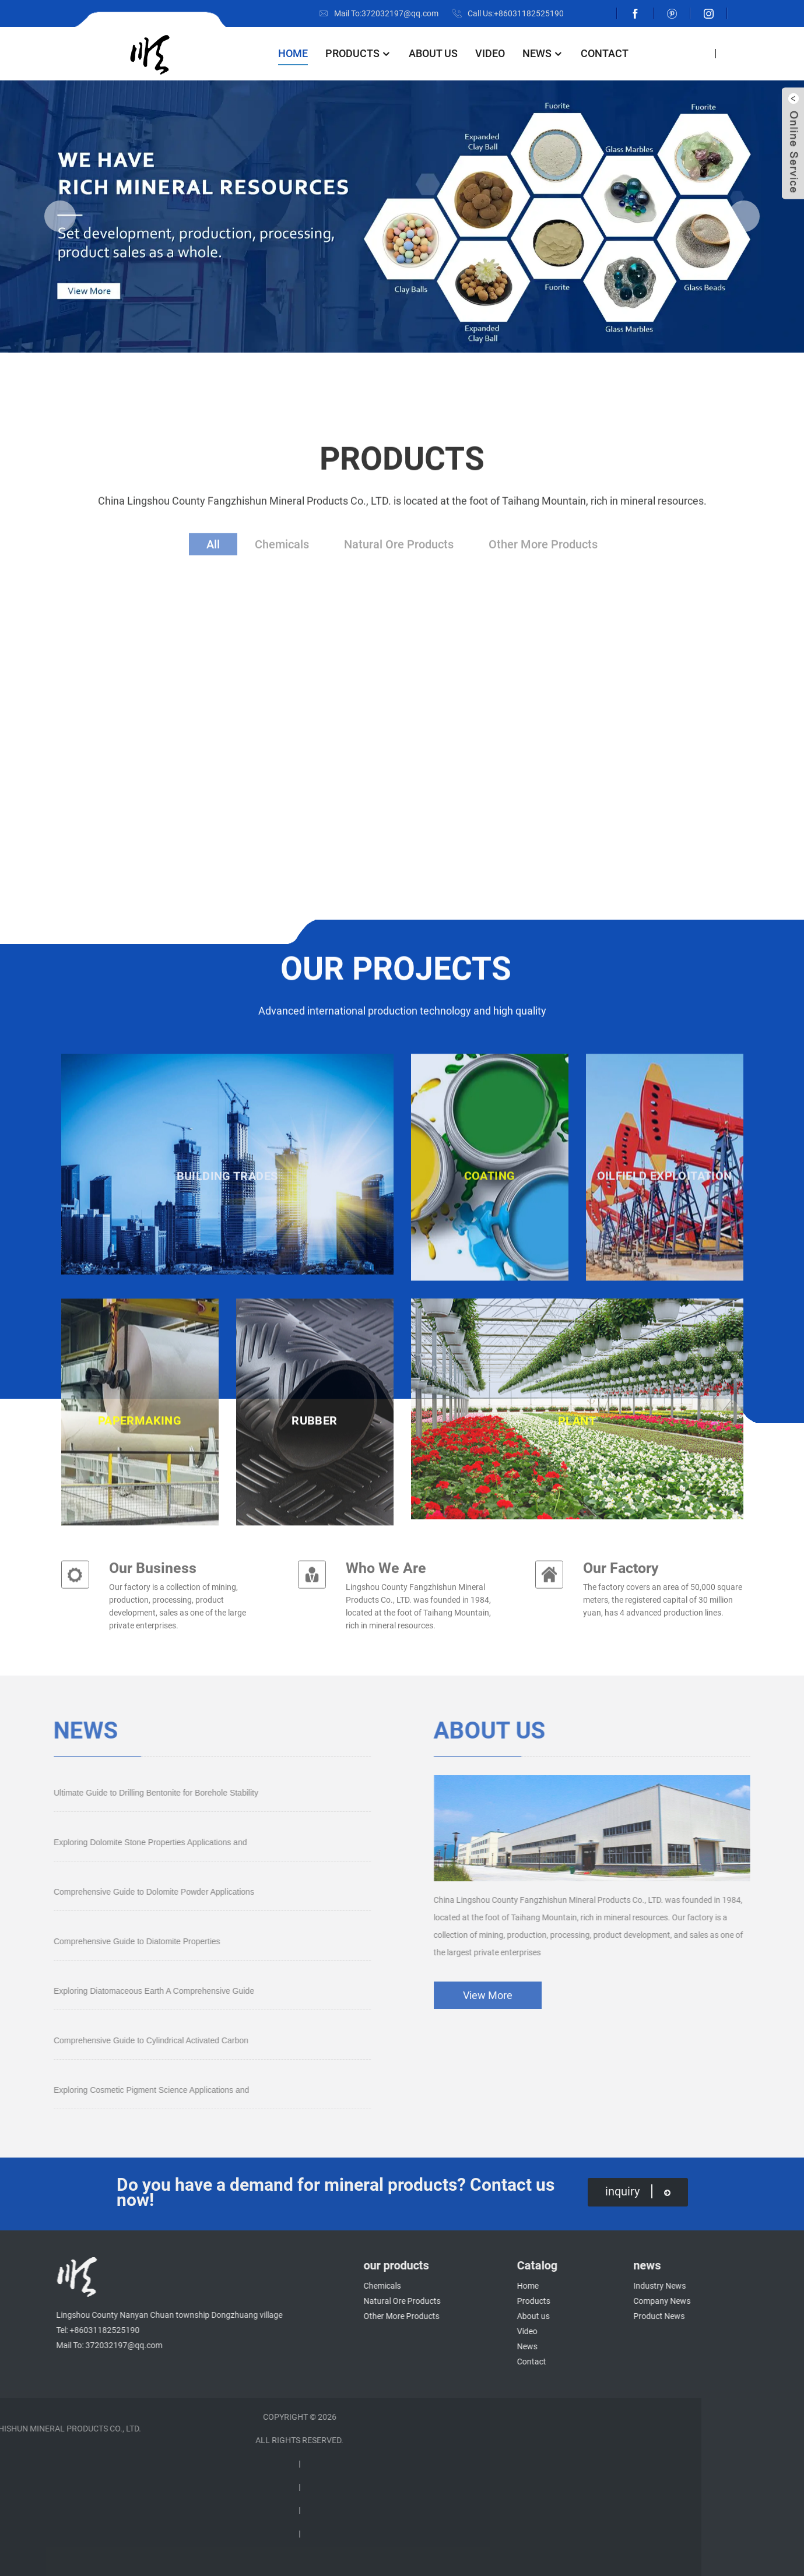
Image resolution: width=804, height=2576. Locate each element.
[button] (60, 216)
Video (490, 53)
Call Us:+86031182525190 (516, 13)
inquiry (637, 2191)
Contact (605, 53)
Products (358, 53)
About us (433, 53)
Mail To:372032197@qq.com (386, 13)
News (542, 53)
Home (293, 53)
